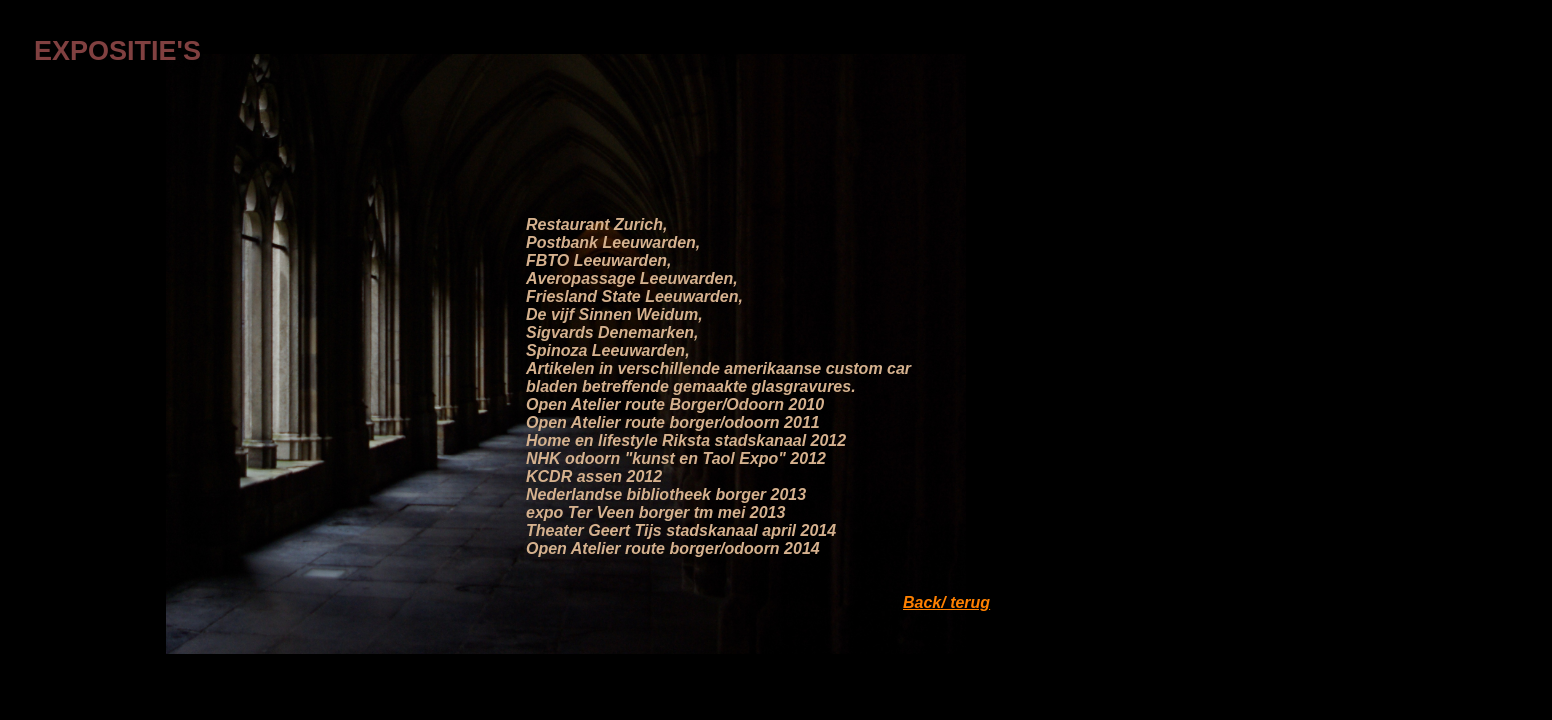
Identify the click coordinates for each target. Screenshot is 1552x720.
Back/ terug (946, 602)
